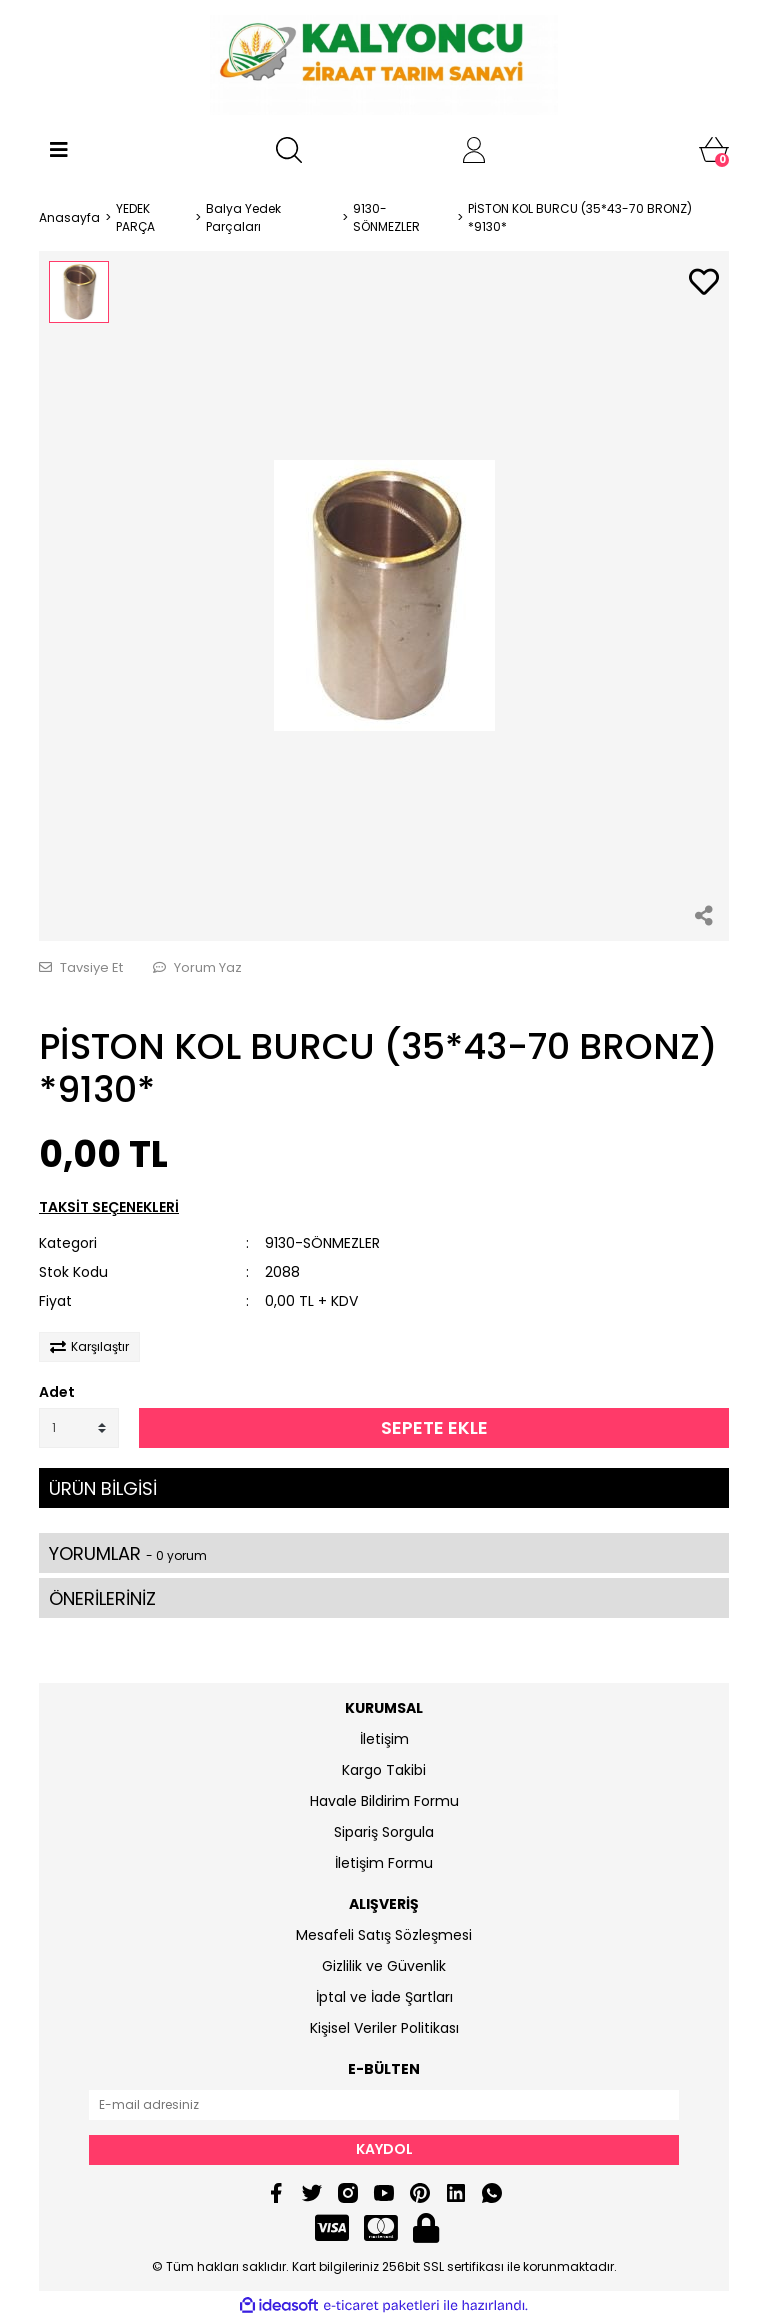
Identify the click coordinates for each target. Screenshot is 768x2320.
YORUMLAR (128, 1553)
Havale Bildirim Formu (384, 1801)
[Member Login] (474, 150)
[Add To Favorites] (704, 283)
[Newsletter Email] (384, 2105)
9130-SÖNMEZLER (322, 1243)
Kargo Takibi (384, 1770)
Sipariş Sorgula (384, 1832)
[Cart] (714, 150)
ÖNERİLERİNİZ (102, 1598)
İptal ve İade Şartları (384, 1997)
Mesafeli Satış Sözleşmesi (384, 1935)
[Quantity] (79, 1428)
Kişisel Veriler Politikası (384, 2028)
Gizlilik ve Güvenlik (384, 1966)
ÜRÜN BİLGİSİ (103, 1488)
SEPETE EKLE (434, 1427)
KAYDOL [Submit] (384, 2149)
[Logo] (383, 65)
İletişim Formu (384, 1863)
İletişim (384, 1739)
